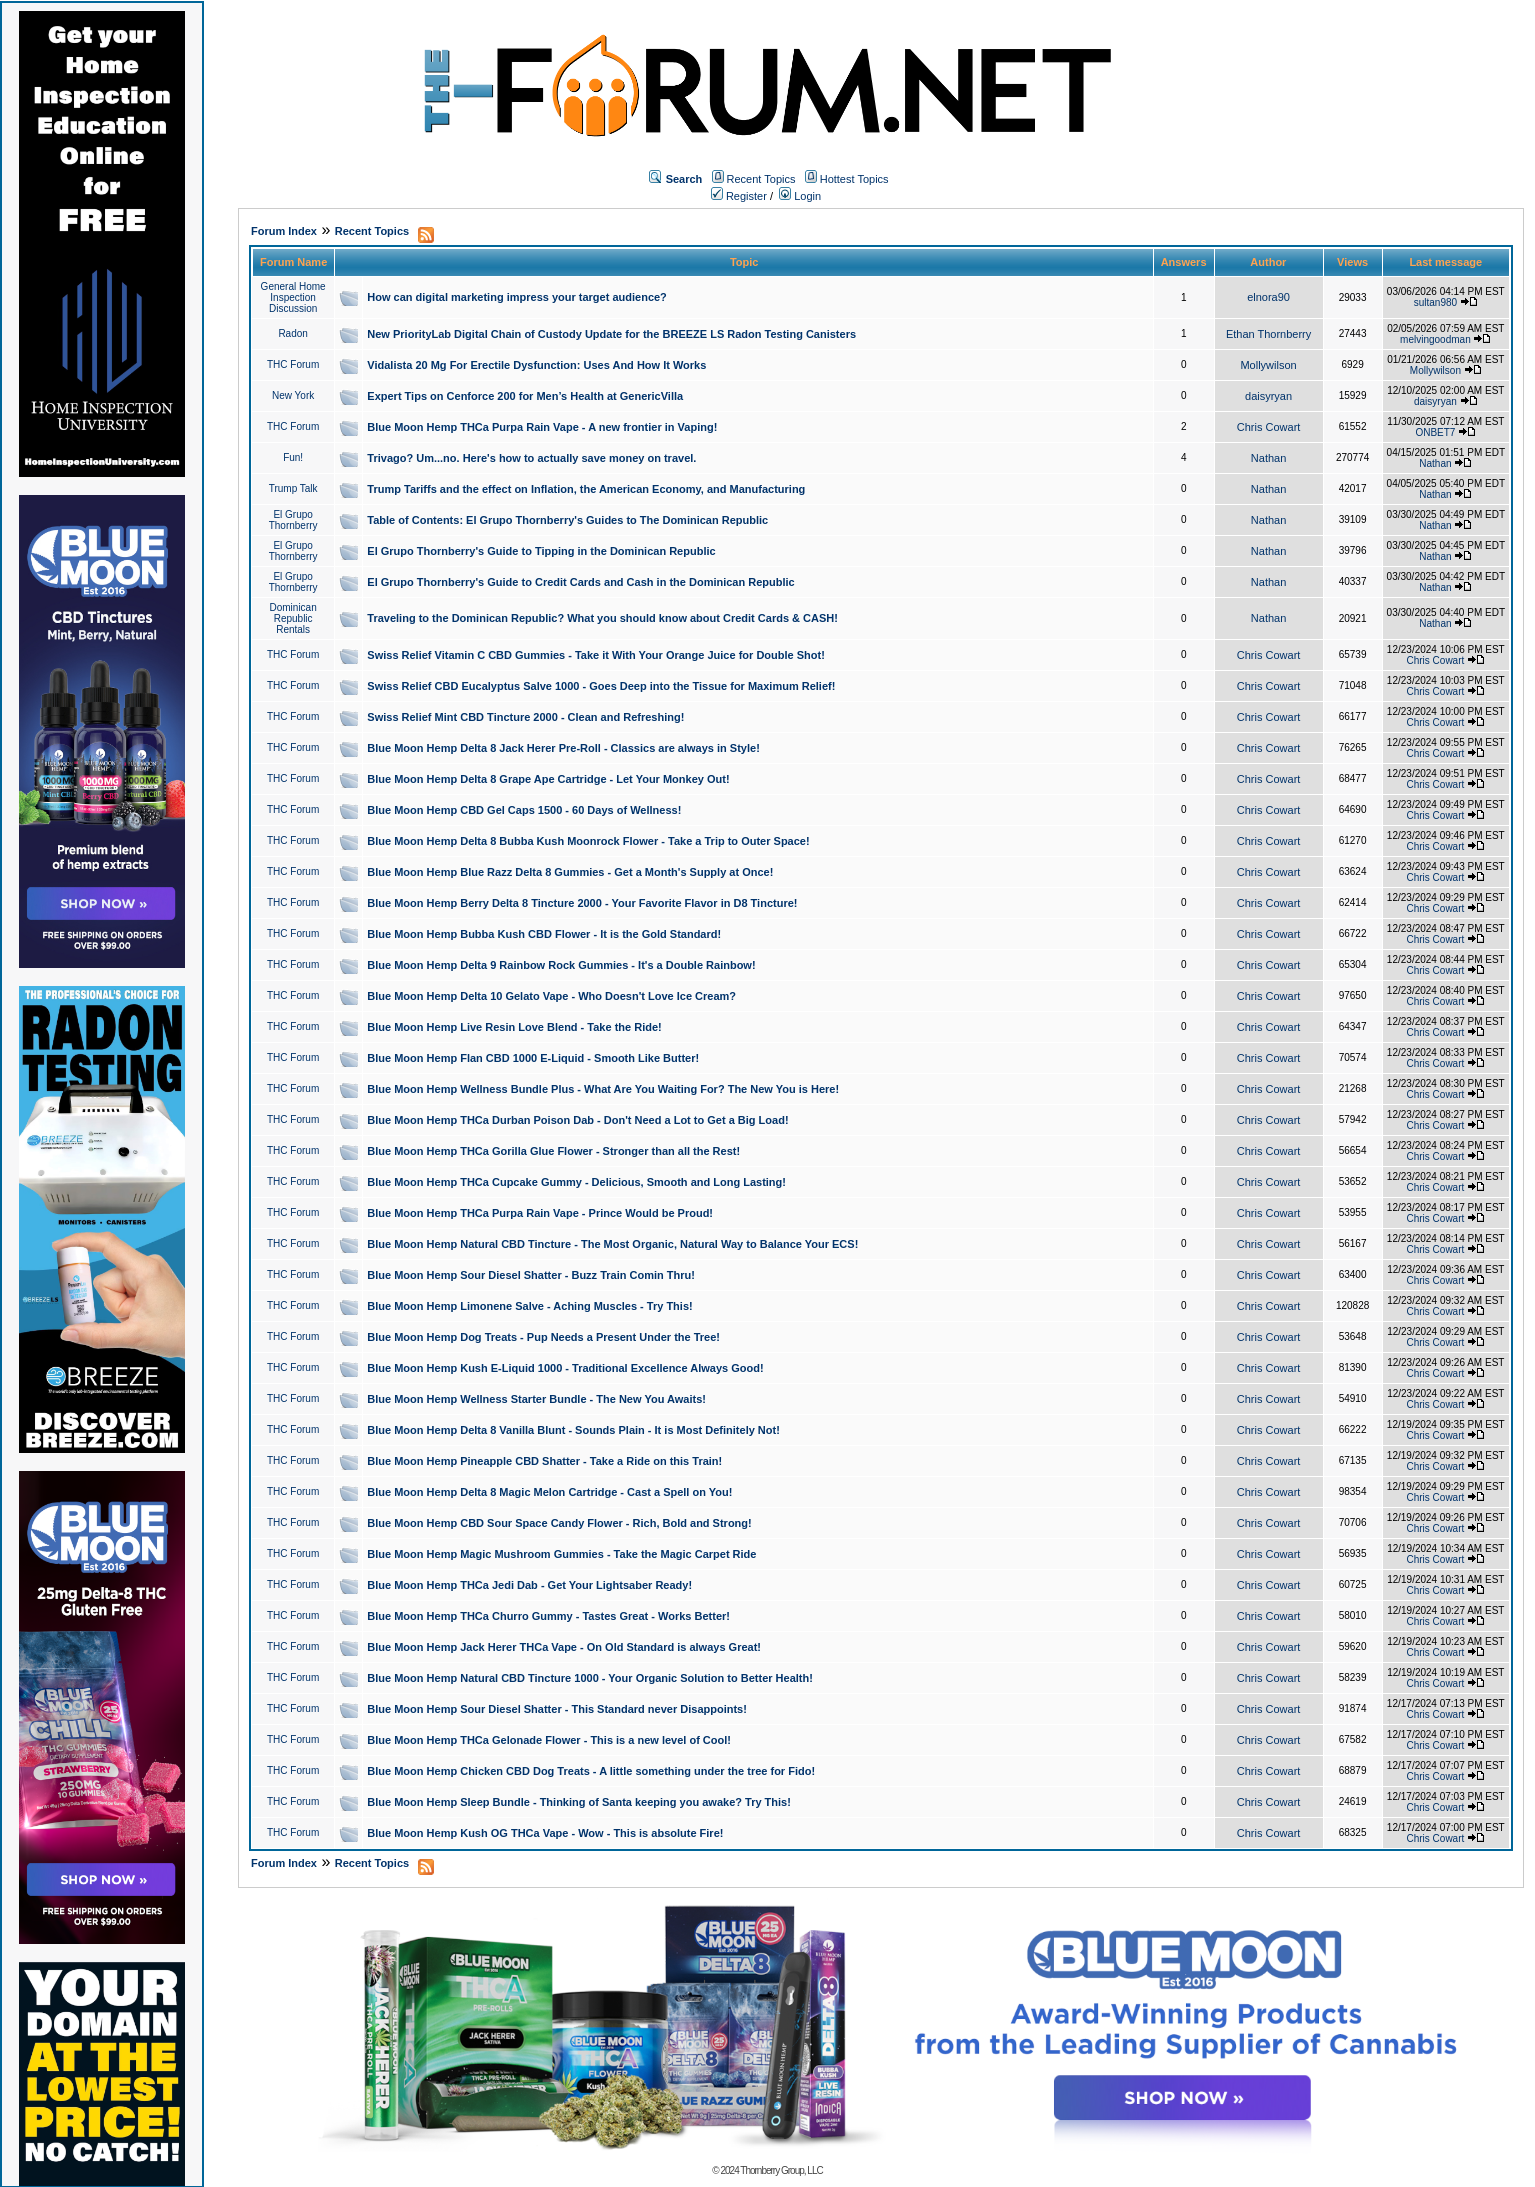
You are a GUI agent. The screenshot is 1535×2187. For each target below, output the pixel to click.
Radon (292, 333)
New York (293, 395)
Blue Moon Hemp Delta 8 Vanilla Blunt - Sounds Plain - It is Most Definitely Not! (573, 1430)
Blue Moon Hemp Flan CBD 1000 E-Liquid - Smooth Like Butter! (533, 1058)
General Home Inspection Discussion (293, 297)
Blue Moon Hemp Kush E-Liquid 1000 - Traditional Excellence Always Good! (565, 1368)
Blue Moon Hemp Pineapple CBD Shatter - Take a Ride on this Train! (544, 1461)
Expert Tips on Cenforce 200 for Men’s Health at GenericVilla (525, 396)
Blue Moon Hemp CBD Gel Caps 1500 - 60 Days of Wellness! (524, 810)
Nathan (1268, 458)
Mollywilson (1268, 365)
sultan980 (1435, 302)
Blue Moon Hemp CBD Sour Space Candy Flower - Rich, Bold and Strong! (559, 1523)
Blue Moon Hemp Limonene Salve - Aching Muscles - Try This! (529, 1306)
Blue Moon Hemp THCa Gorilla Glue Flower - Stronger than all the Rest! (553, 1151)
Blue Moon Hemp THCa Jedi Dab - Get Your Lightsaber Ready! (529, 1585)
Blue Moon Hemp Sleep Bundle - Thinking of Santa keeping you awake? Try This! (579, 1802)
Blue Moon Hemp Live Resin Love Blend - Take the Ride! (514, 1027)
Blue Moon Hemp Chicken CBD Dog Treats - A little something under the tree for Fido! (591, 1771)
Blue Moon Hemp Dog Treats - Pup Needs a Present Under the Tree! (543, 1337)
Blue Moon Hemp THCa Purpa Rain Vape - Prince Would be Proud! (540, 1213)
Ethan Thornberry (1268, 334)
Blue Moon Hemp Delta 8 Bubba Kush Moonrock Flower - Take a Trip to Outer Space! (588, 841)
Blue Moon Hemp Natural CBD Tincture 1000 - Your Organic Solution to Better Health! (590, 1678)
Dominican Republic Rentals (293, 618)
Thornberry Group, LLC (781, 2170)
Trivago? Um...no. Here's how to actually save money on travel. (531, 458)
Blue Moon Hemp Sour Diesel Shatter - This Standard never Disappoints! (557, 1709)
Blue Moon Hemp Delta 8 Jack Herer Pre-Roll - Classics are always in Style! (563, 748)
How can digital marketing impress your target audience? (517, 297)
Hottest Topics (854, 179)
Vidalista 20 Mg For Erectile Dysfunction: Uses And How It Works (536, 365)
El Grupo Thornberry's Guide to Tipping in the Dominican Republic (541, 551)
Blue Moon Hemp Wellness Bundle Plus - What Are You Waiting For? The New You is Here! (603, 1089)
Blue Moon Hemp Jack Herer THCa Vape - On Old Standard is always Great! (564, 1647)
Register (739, 196)
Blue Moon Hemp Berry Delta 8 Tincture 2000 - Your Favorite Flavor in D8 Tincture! (582, 903)
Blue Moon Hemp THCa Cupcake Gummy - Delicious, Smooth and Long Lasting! (576, 1182)
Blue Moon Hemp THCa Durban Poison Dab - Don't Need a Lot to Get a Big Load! (577, 1120)
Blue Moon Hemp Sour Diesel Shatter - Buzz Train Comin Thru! (531, 1275)
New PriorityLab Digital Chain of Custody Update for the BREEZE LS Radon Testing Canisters (611, 334)
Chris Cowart (1269, 427)
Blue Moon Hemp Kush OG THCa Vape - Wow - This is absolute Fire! (545, 1833)
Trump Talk (293, 488)
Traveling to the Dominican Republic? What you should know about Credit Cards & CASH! (602, 618)
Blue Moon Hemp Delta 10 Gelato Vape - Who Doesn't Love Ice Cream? (551, 996)
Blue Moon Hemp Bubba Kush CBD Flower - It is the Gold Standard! (544, 934)
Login (800, 196)
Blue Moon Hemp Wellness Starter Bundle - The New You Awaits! (536, 1399)
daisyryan (1268, 396)
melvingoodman (1435, 339)
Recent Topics (761, 179)
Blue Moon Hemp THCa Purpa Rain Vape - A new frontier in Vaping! (542, 427)
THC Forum (293, 364)
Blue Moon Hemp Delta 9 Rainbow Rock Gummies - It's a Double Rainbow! (561, 965)
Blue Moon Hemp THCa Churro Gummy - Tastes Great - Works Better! (548, 1616)
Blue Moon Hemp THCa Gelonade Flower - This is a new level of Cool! (549, 1740)
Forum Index (284, 231)
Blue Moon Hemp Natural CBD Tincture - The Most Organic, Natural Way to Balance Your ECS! (612, 1244)
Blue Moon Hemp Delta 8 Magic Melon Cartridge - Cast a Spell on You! (549, 1492)
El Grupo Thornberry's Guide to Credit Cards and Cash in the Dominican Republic (580, 582)
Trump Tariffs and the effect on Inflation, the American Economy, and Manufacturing (586, 489)
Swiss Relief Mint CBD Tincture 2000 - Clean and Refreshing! (525, 717)
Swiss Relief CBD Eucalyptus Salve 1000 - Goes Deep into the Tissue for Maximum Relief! (601, 686)
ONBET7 (1435, 432)
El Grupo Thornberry (293, 520)
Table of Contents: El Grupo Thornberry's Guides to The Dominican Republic (567, 520)
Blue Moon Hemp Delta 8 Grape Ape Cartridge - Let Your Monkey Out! (548, 779)
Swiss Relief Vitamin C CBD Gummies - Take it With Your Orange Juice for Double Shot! (596, 655)
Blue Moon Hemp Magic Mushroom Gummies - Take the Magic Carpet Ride (561, 1554)
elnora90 (1268, 297)
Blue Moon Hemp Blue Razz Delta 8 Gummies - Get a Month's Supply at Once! (570, 872)
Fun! (293, 457)
